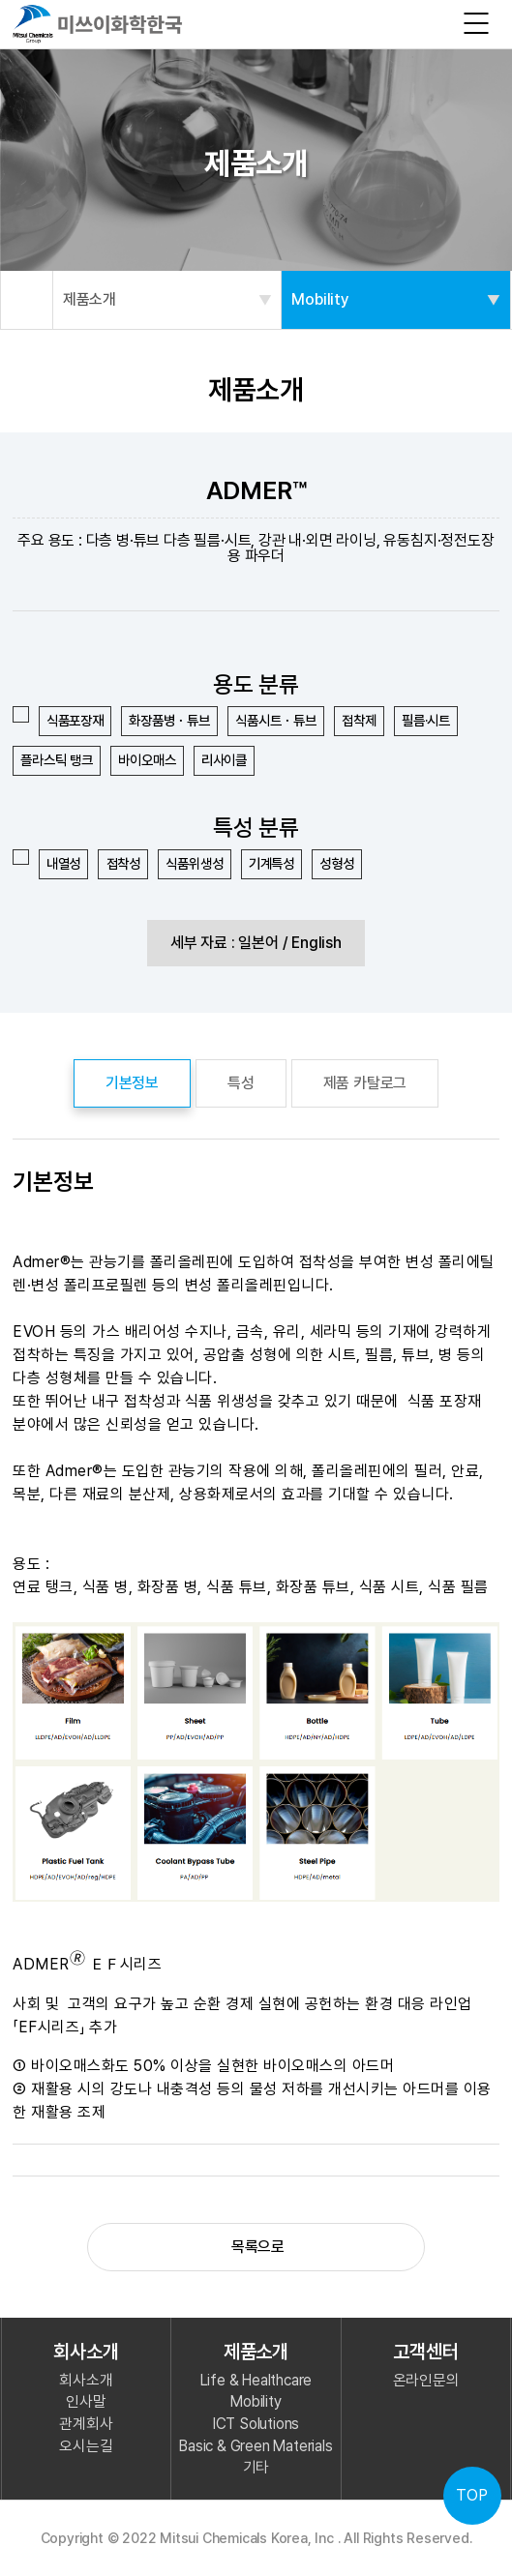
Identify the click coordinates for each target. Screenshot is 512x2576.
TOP (473, 2495)
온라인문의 (426, 2380)
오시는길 (85, 2446)
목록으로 (256, 2246)
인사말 (85, 2401)
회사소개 (85, 2380)
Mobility (395, 300)
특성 (241, 1083)
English (316, 942)
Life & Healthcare (256, 2380)
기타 (256, 2467)
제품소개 (167, 300)
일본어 (258, 942)
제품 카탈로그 (365, 1083)
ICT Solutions (256, 2423)
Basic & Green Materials (255, 2446)
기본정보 (132, 1083)
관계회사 (85, 2423)
